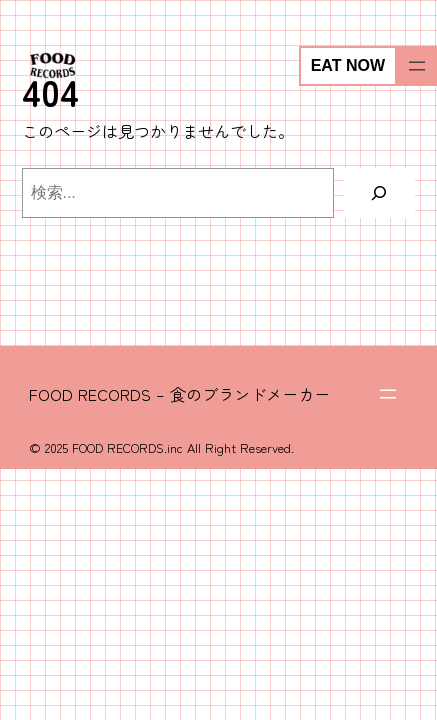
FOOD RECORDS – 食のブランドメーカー (179, 394)
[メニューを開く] (417, 66)
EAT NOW (348, 65)
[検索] (379, 193)
